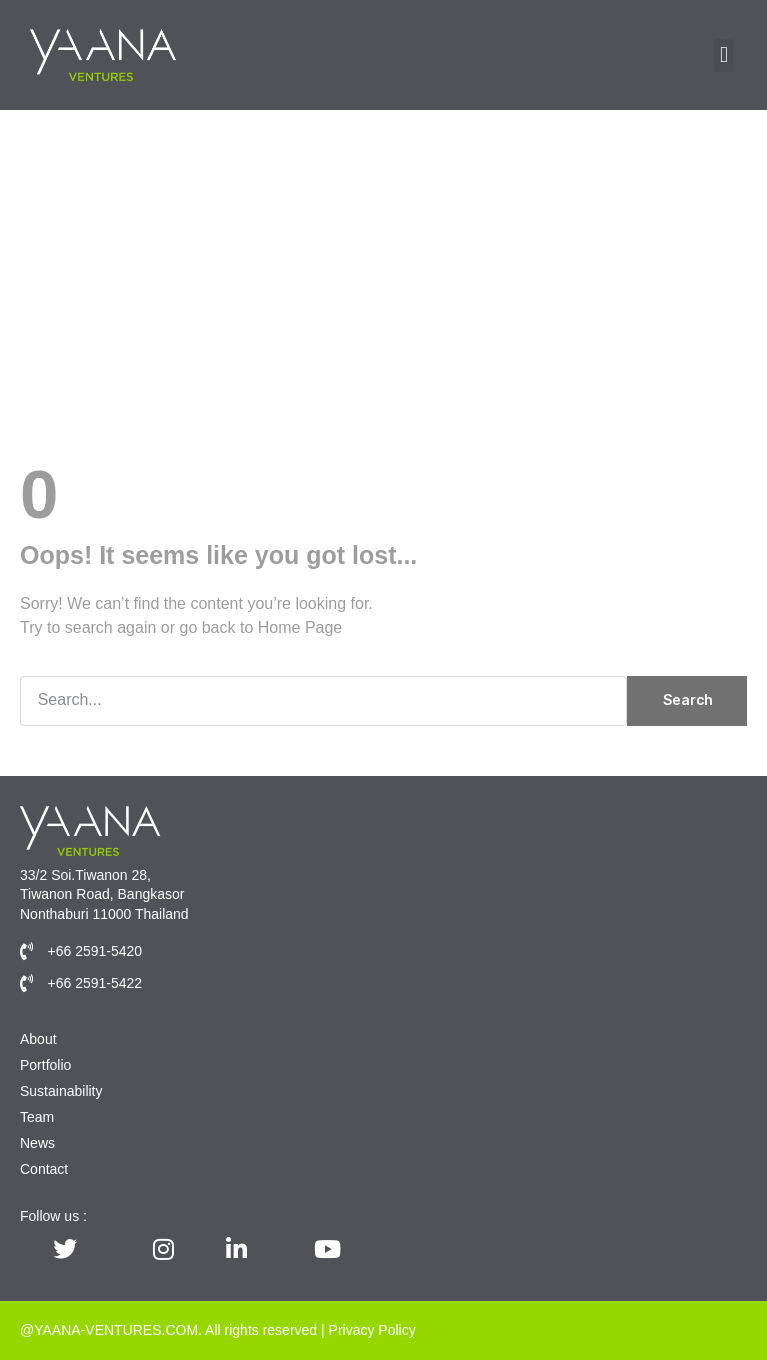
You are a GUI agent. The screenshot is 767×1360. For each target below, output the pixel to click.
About (38, 1039)
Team (37, 1117)
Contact (44, 1169)
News (37, 1143)
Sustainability (61, 1091)
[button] (723, 55)
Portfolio (45, 1065)
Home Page (300, 627)
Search (687, 699)
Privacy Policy (372, 1330)
